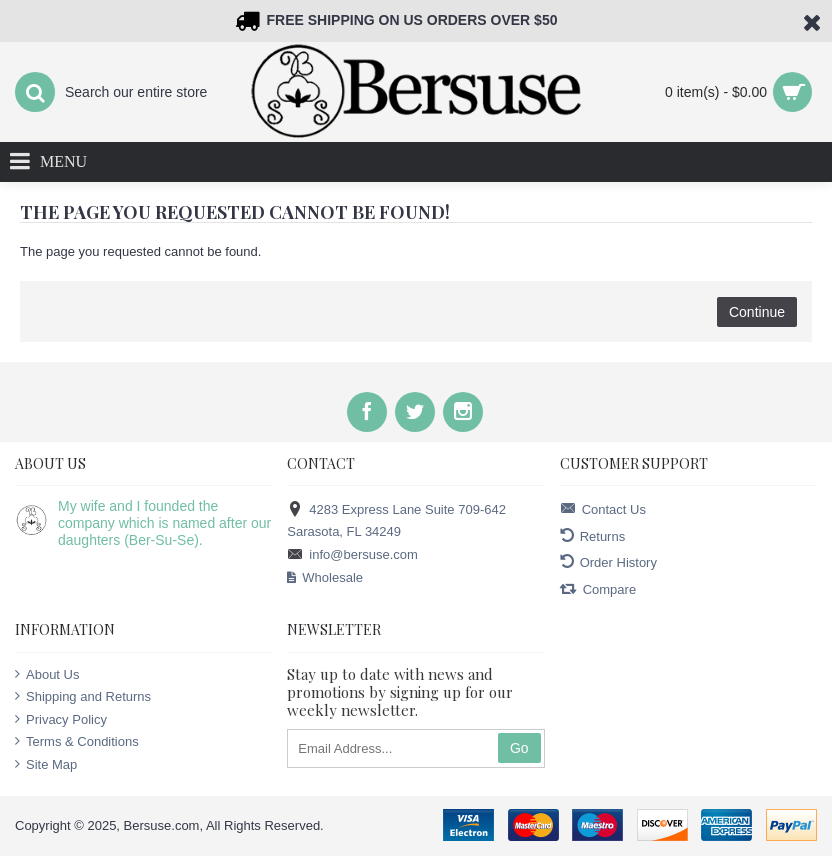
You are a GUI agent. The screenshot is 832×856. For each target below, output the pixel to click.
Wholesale (325, 578)
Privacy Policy (61, 719)
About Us (47, 674)
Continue (757, 312)
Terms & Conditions (77, 741)
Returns (593, 536)
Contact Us (603, 509)
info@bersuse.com (352, 555)
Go (519, 748)
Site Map (46, 764)
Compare (598, 589)
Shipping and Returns (83, 696)
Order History (608, 562)
